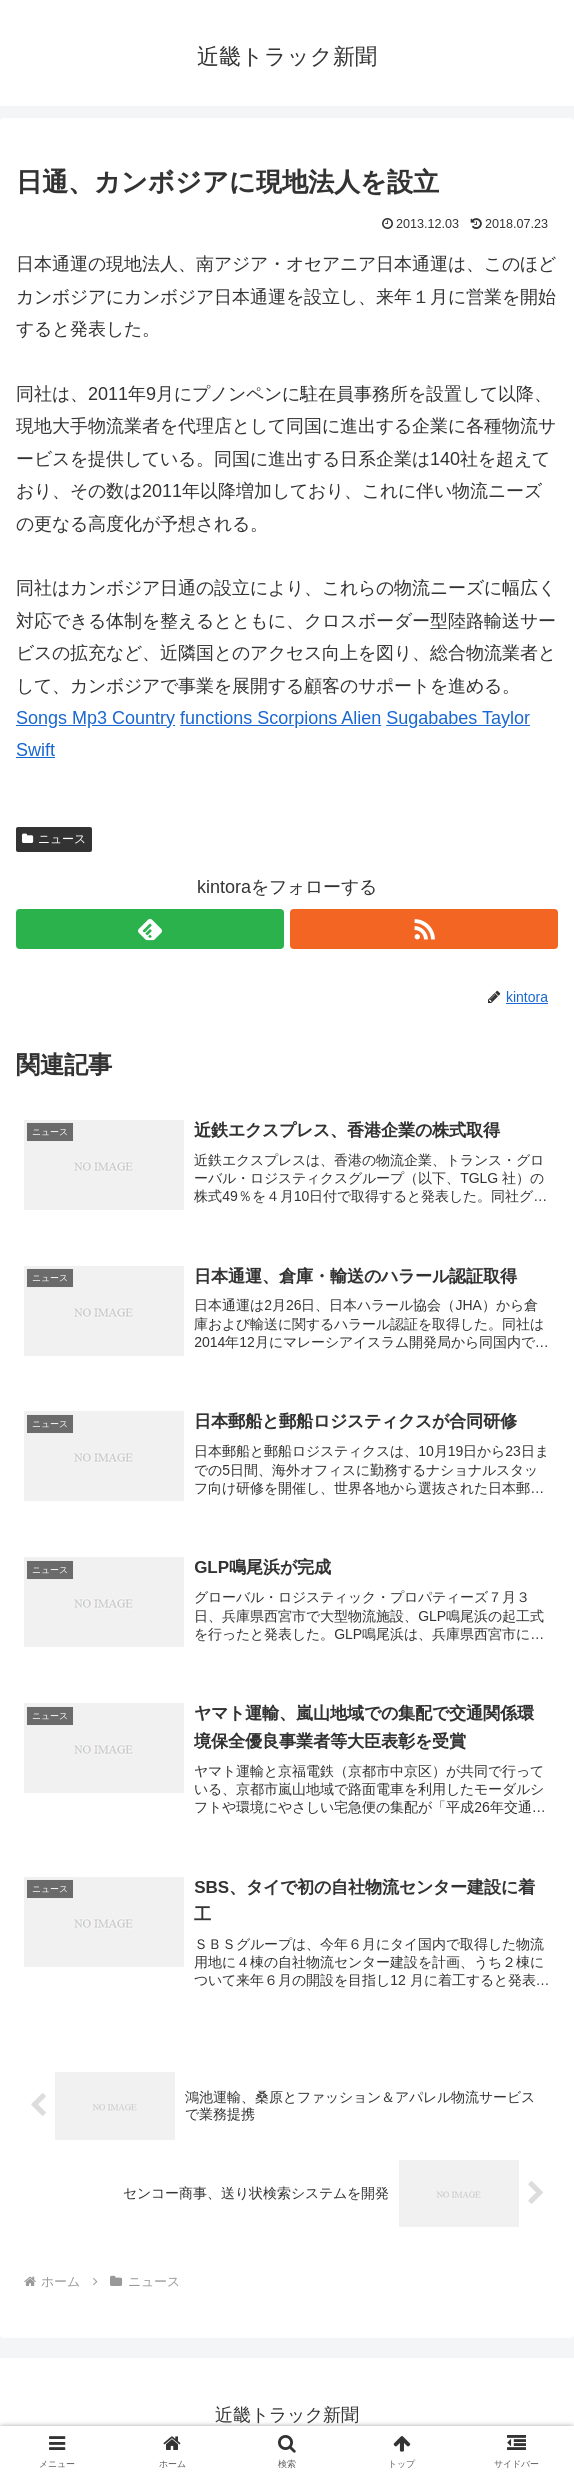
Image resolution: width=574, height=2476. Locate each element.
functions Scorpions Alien (280, 718)
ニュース (54, 839)
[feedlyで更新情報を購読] (150, 929)
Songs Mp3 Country (95, 718)
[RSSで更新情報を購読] (424, 929)
